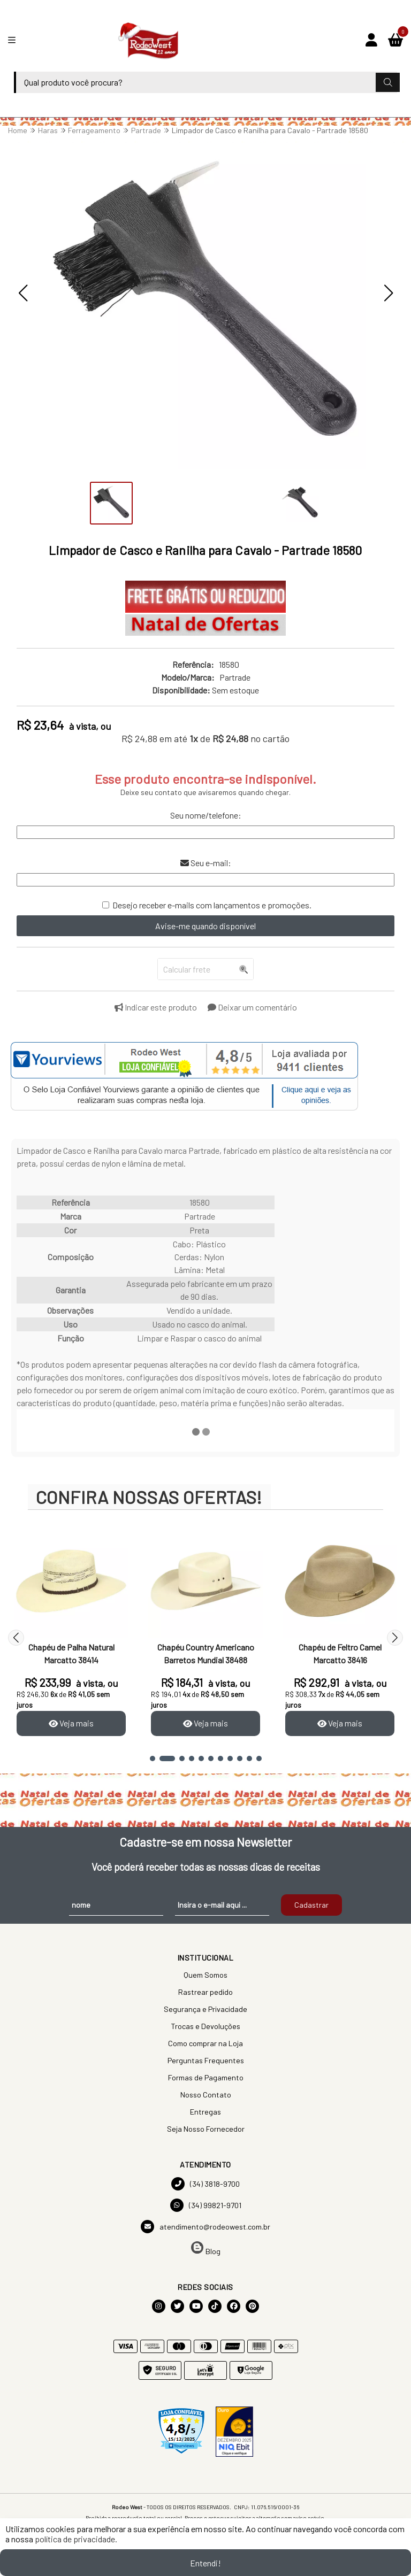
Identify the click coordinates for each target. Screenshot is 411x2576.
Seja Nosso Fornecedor (206, 2129)
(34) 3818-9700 (205, 2184)
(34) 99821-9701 (205, 2205)
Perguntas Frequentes (206, 2060)
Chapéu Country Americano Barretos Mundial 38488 (205, 1653)
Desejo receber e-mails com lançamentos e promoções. (211, 905)
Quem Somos (205, 1975)
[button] (23, 293)
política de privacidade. (76, 2539)
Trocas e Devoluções (205, 2026)
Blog (205, 2249)
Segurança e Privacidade (205, 2009)
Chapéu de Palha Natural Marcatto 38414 (71, 1653)
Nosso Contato (205, 2095)
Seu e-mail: (205, 863)
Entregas (205, 2112)
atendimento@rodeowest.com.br (205, 2227)
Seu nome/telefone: (205, 815)
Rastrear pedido (205, 1992)
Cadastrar (311, 1905)
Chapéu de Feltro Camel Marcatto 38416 (340, 1653)
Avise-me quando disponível (205, 926)
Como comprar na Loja (205, 2043)
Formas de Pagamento (205, 2078)
